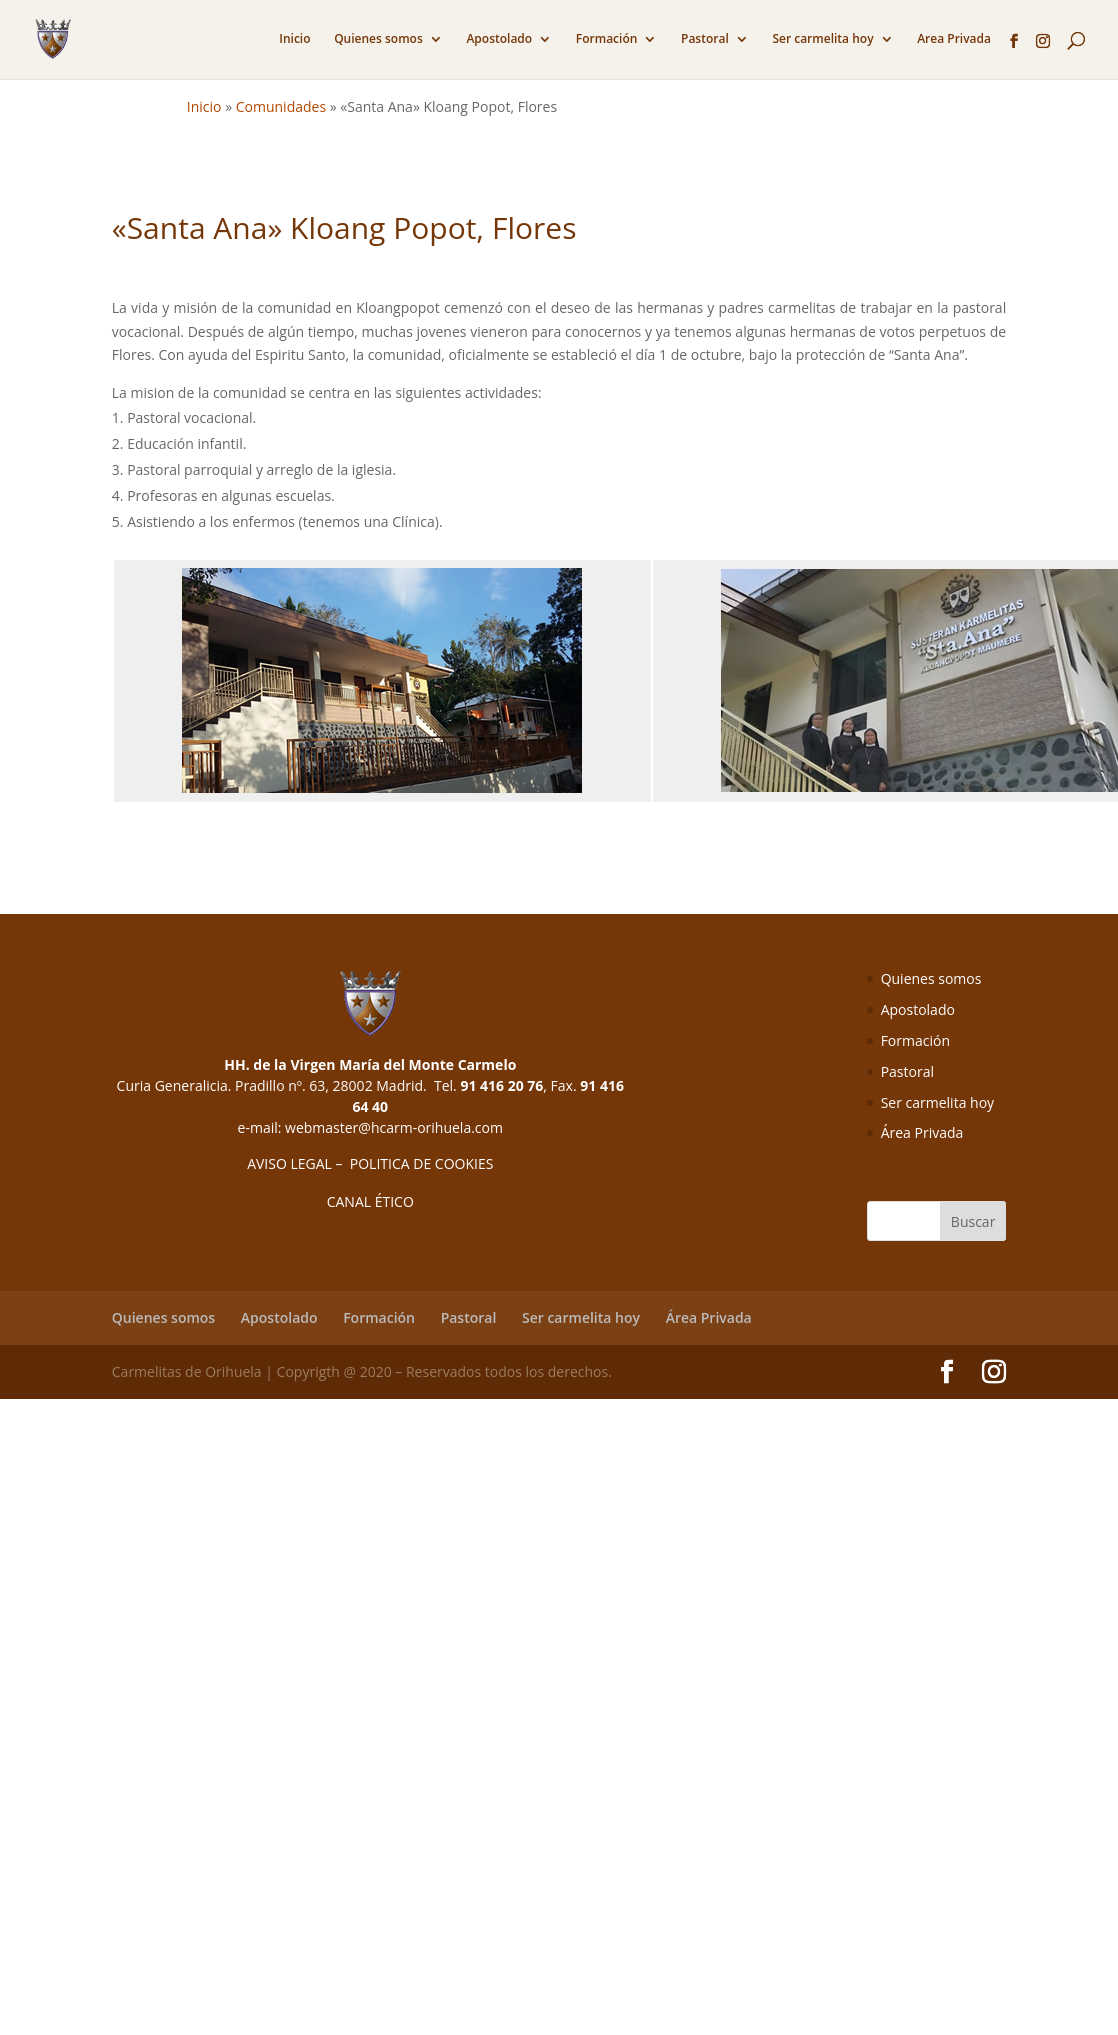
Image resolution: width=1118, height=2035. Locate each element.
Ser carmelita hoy (822, 39)
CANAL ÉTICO (370, 1201)
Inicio (294, 39)
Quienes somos (378, 39)
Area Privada (954, 39)
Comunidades (281, 106)
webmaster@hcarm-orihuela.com (394, 1127)
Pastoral (705, 39)
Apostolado (499, 39)
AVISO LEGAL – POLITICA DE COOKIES (370, 1163)
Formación (607, 39)
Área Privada (922, 1132)
